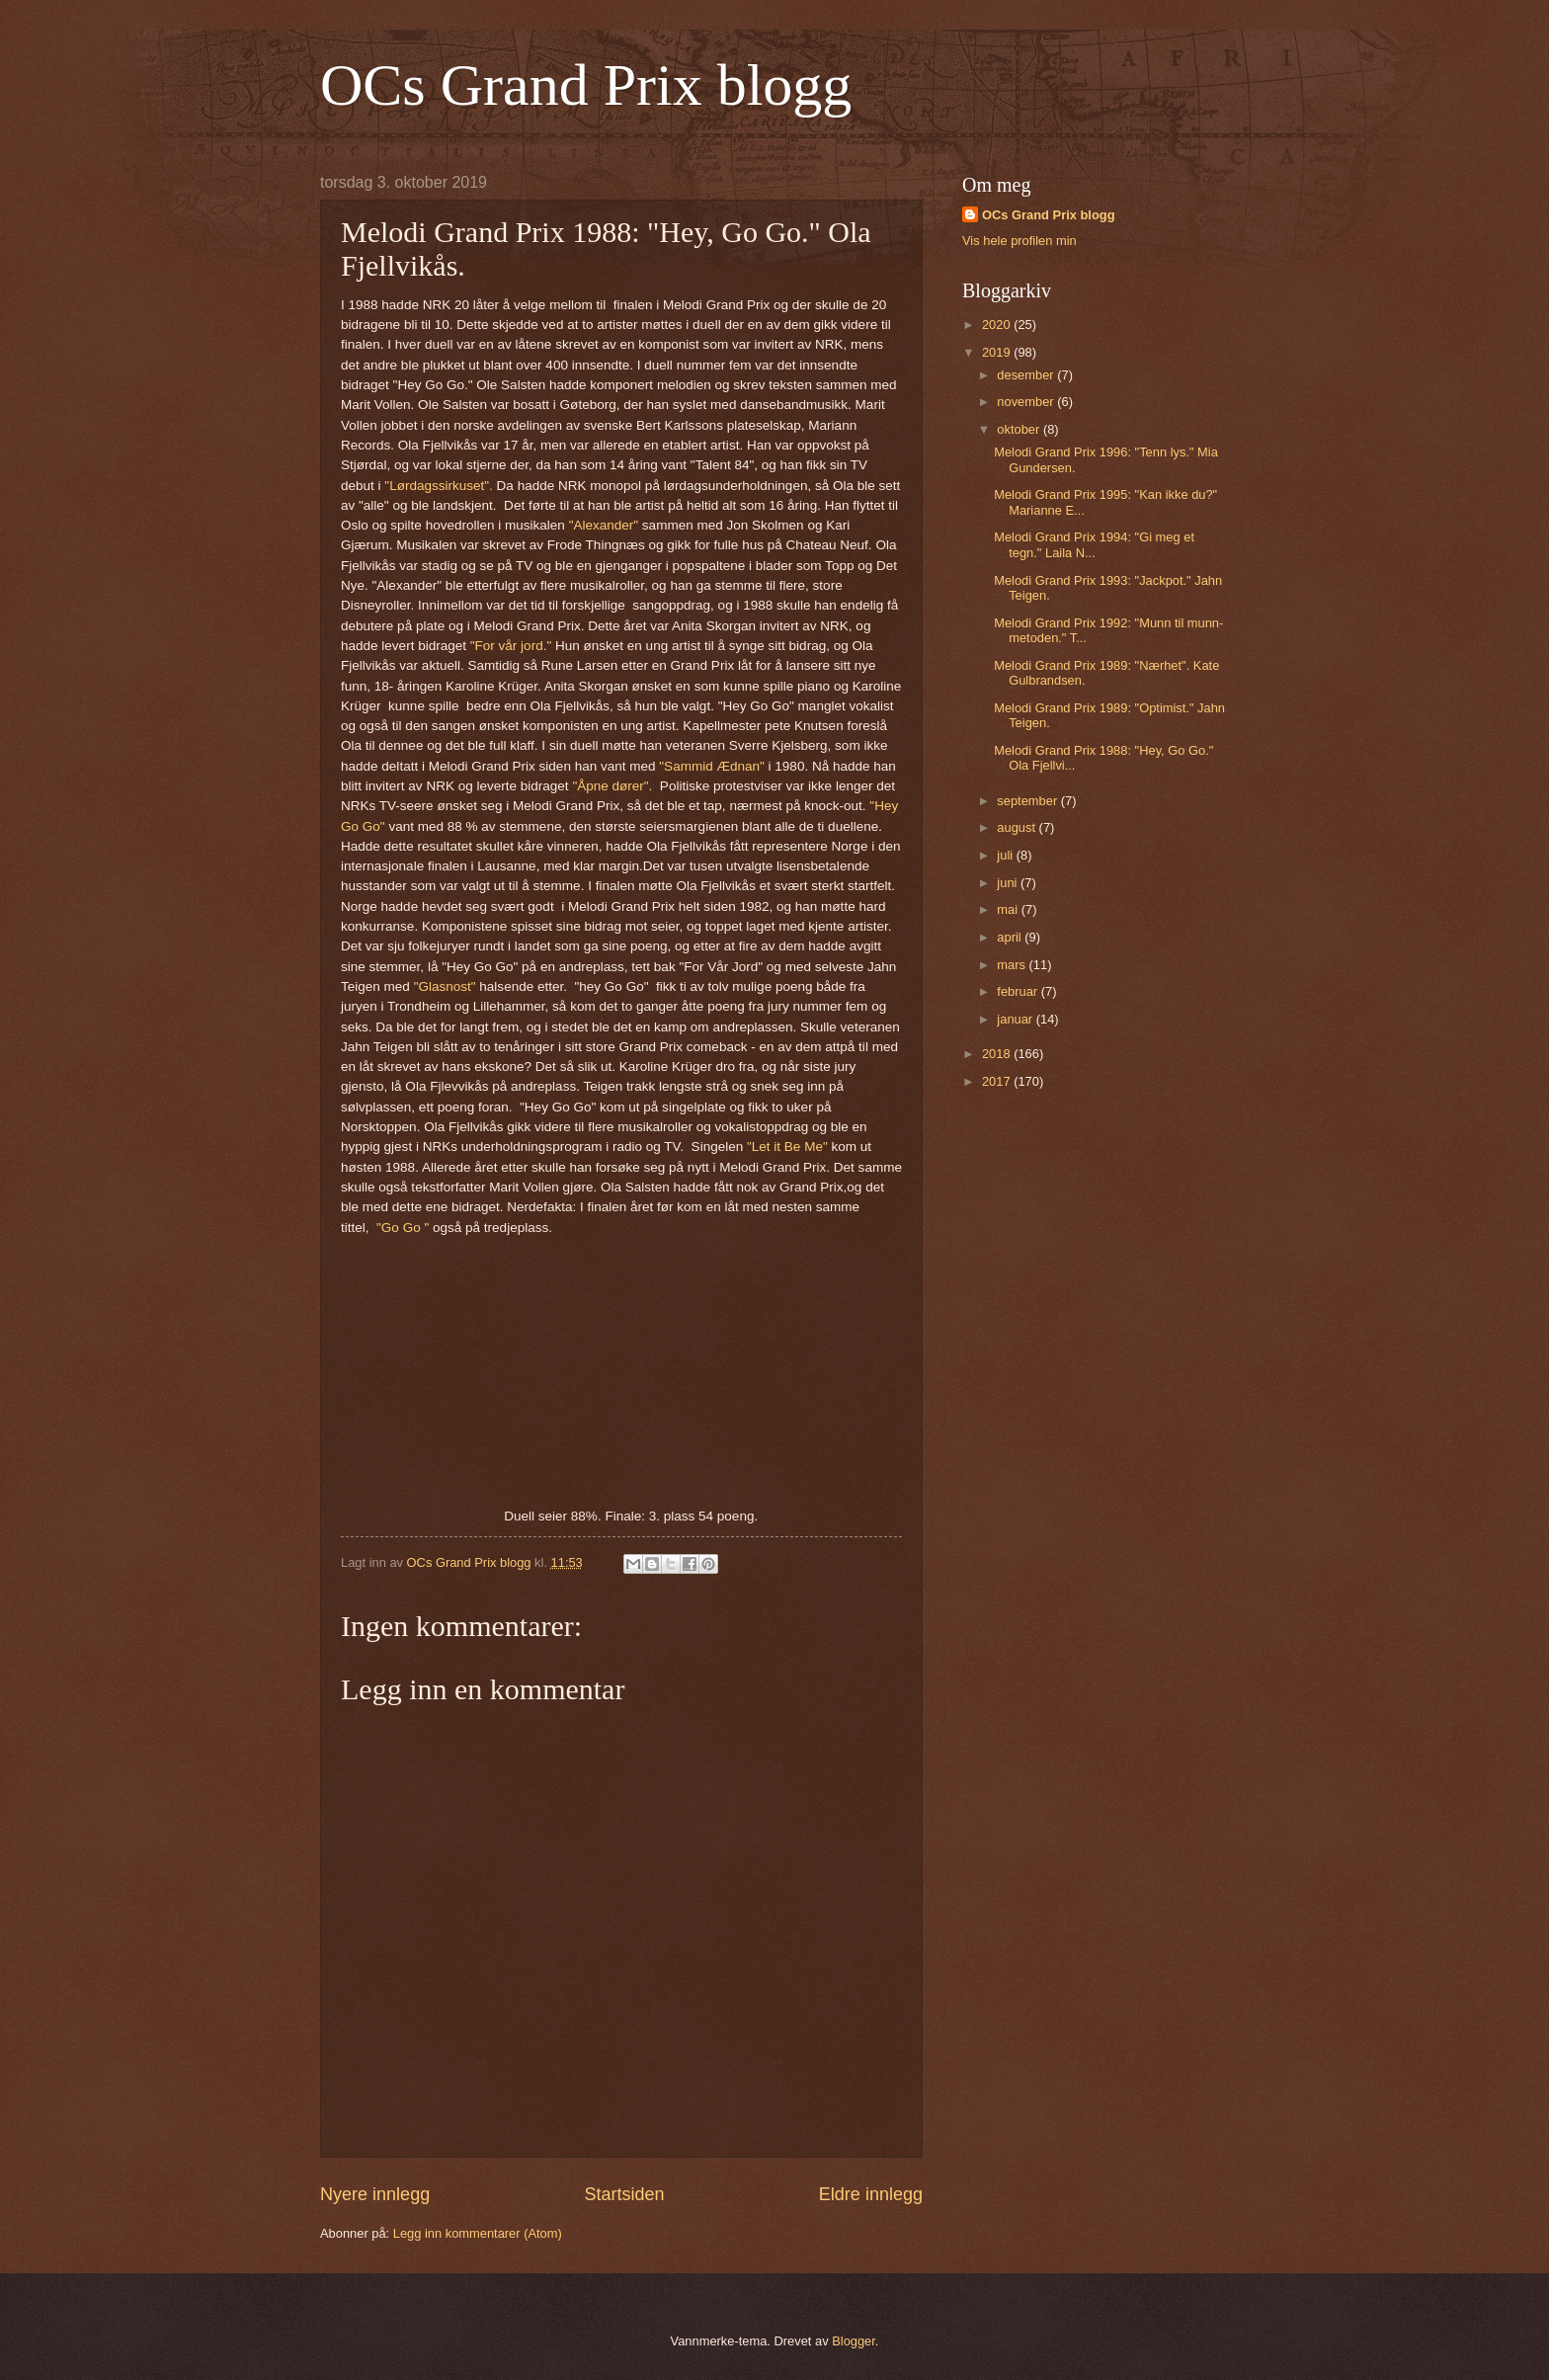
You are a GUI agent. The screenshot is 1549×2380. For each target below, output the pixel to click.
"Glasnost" (445, 986)
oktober (1020, 429)
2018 (998, 1053)
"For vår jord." (510, 645)
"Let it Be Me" (787, 1146)
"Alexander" (603, 525)
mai (1008, 909)
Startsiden (624, 2194)
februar (1018, 991)
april (1010, 937)
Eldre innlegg (871, 2194)
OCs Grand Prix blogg (586, 85)
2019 (998, 352)
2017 (998, 1081)
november (1027, 401)
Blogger (853, 2341)
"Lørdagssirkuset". (438, 485)
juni (1008, 882)
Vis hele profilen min (1019, 240)
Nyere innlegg (375, 2194)
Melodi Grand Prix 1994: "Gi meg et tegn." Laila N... (1094, 544)
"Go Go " (402, 1227)
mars (1012, 964)
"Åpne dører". (612, 786)
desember (1027, 375)
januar (1016, 1019)
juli (1006, 855)
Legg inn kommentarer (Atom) (477, 2233)
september (1028, 800)
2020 (998, 324)
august (1017, 827)
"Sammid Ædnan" (713, 766)
